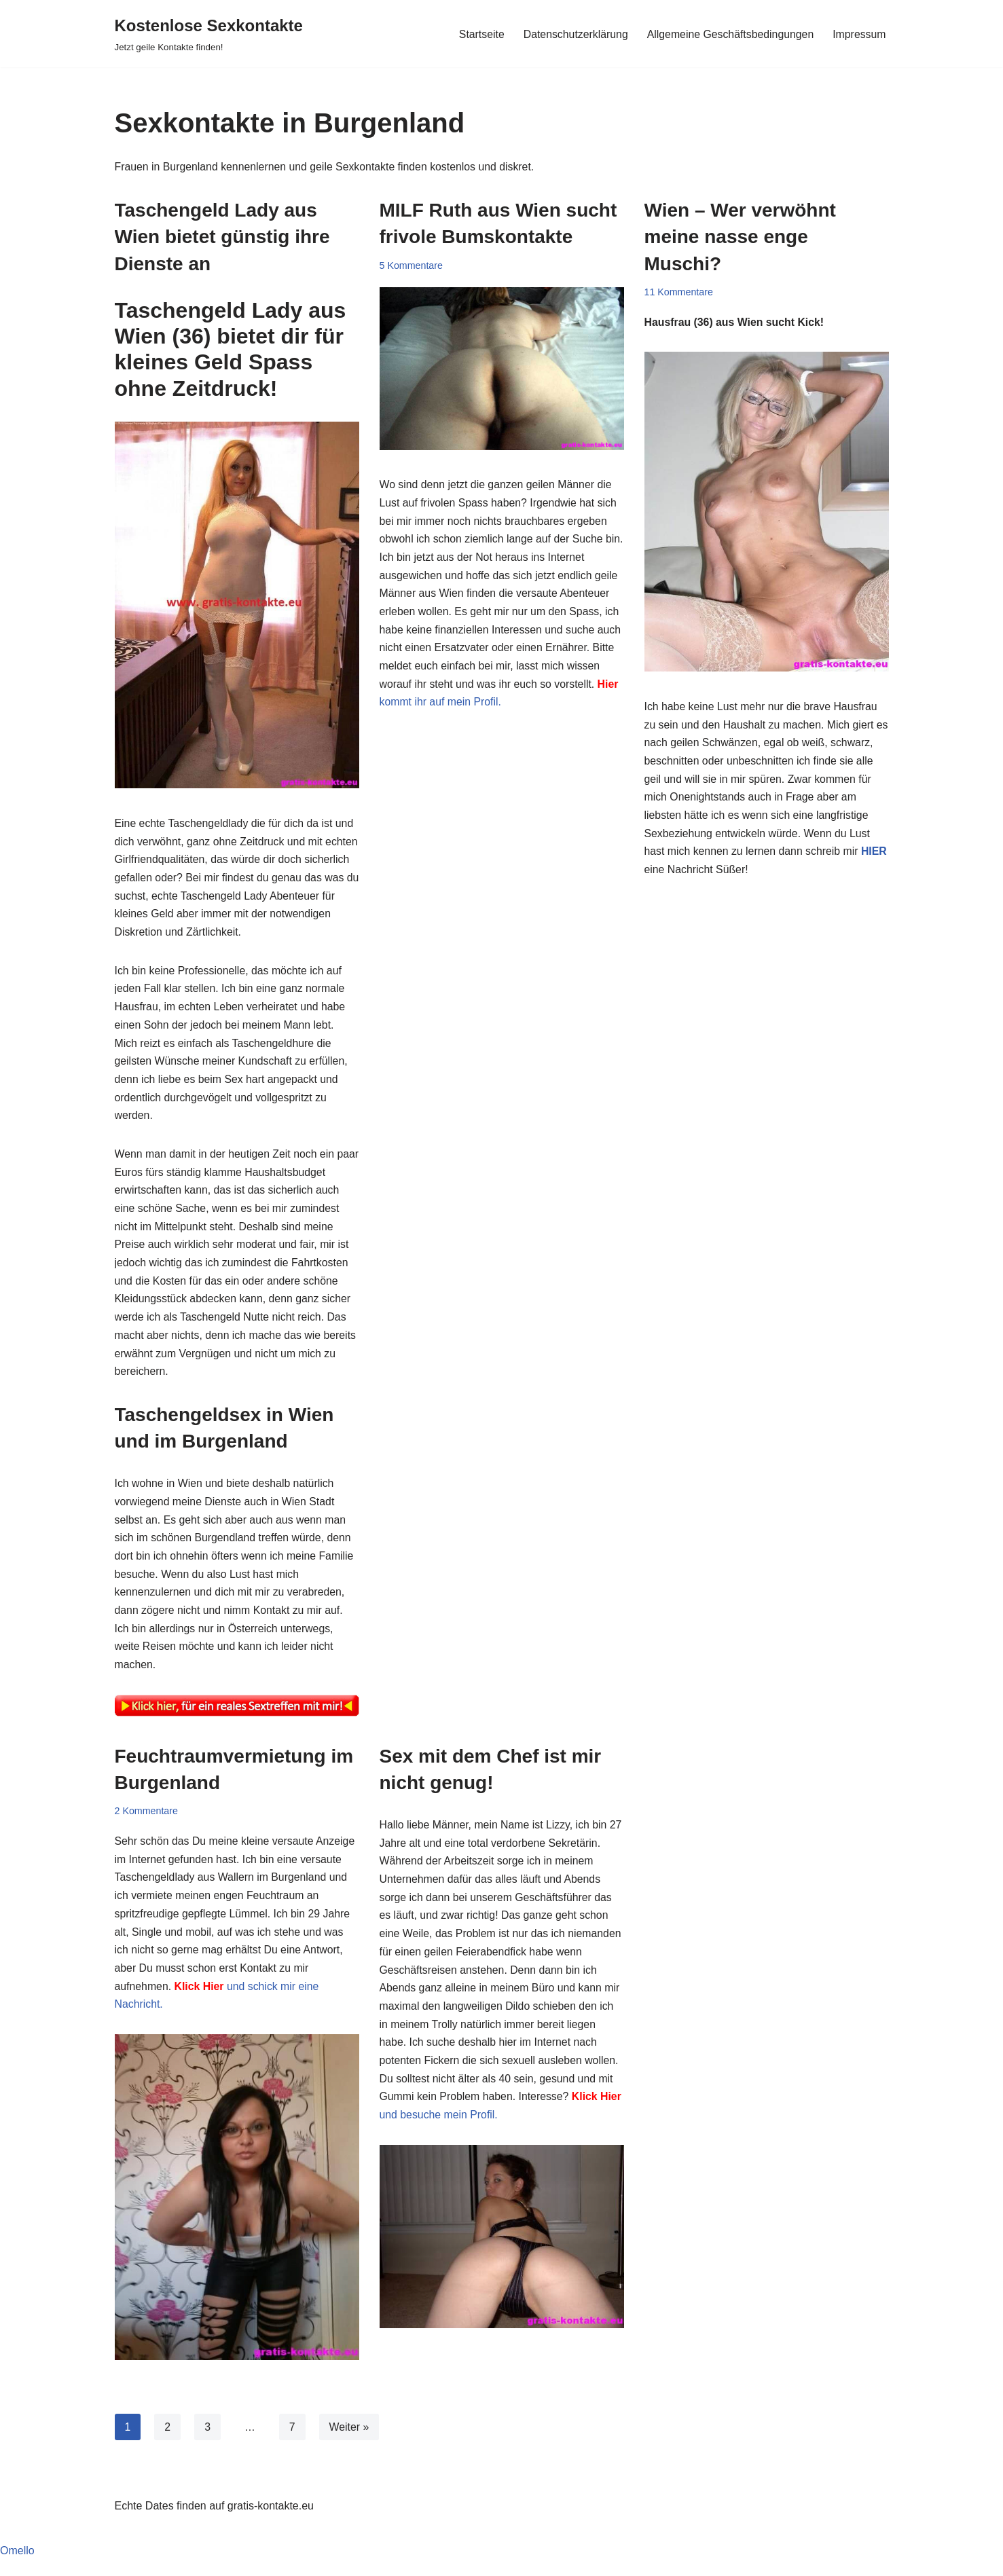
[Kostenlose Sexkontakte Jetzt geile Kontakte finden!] (209, 33)
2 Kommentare (147, 1824)
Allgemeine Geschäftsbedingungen (728, 33)
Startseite (478, 33)
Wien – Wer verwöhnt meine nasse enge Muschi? (740, 237)
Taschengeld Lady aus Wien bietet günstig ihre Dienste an (222, 237)
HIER (713, 874)
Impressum (859, 33)
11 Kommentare (679, 292)
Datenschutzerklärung (573, 33)
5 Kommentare (411, 265)
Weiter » (349, 2443)
